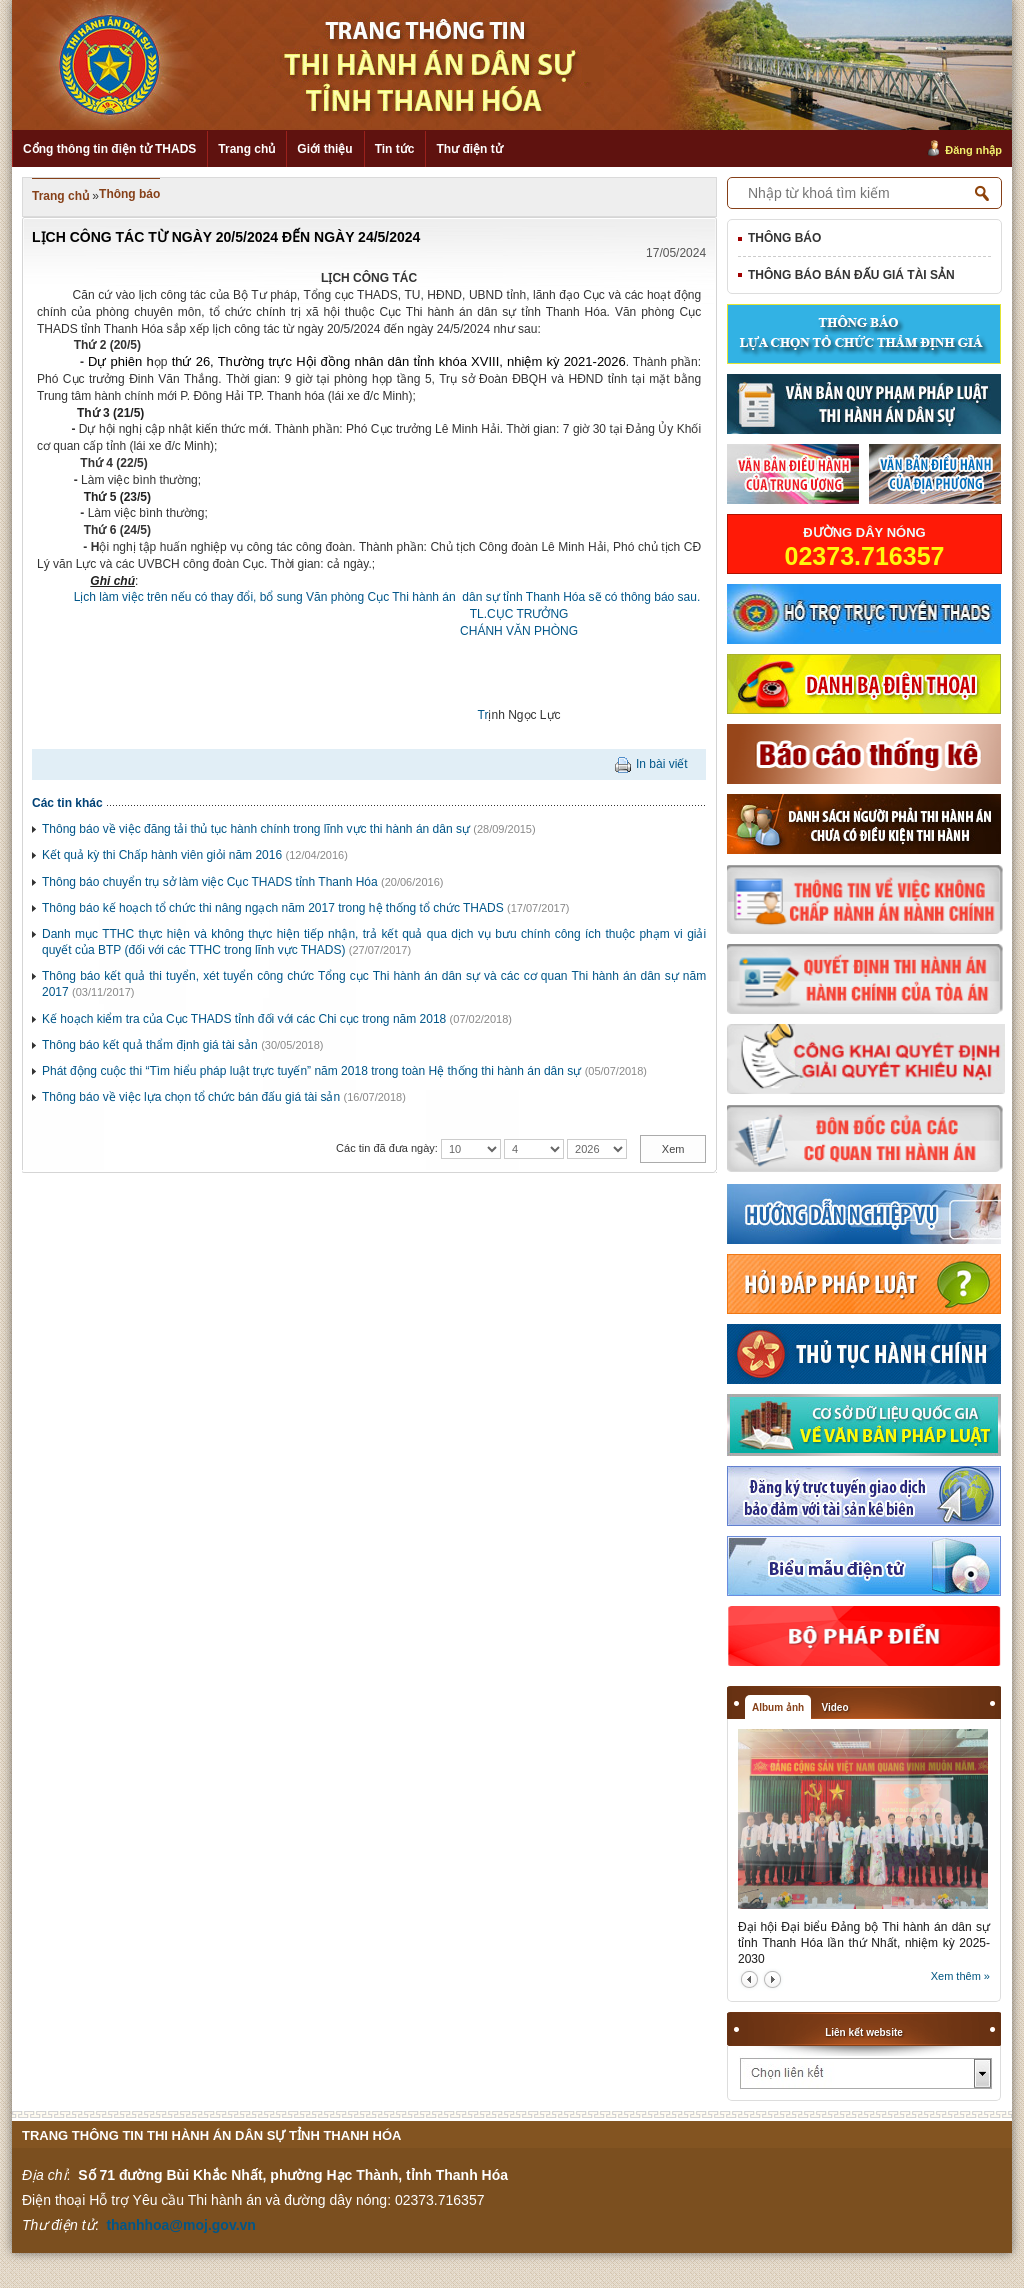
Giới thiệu (324, 149)
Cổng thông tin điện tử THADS (109, 149)
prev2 (749, 1979)
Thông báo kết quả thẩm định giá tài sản (150, 1045)
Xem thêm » (960, 1976)
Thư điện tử (469, 149)
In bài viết (662, 764)
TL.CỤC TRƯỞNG (519, 614)
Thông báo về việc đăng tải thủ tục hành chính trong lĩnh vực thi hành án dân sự (256, 829)
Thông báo (129, 194)
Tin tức (395, 149)
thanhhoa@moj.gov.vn (181, 2225)
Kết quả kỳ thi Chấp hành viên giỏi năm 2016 (162, 855)
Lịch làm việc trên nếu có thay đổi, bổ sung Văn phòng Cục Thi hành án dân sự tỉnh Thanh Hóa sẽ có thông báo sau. (368, 597)
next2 (772, 1979)
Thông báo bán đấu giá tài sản (851, 275)
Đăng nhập (973, 150)
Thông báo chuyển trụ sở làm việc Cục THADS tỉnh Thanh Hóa (210, 882)
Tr (483, 715)
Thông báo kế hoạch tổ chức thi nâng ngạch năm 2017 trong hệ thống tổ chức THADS (273, 908)
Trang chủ (246, 149)
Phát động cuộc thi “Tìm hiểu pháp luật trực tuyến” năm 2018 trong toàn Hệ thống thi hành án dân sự (311, 1071)
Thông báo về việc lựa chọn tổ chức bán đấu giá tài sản (191, 1097)
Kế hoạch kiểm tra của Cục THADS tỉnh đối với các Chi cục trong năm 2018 (244, 1019)
